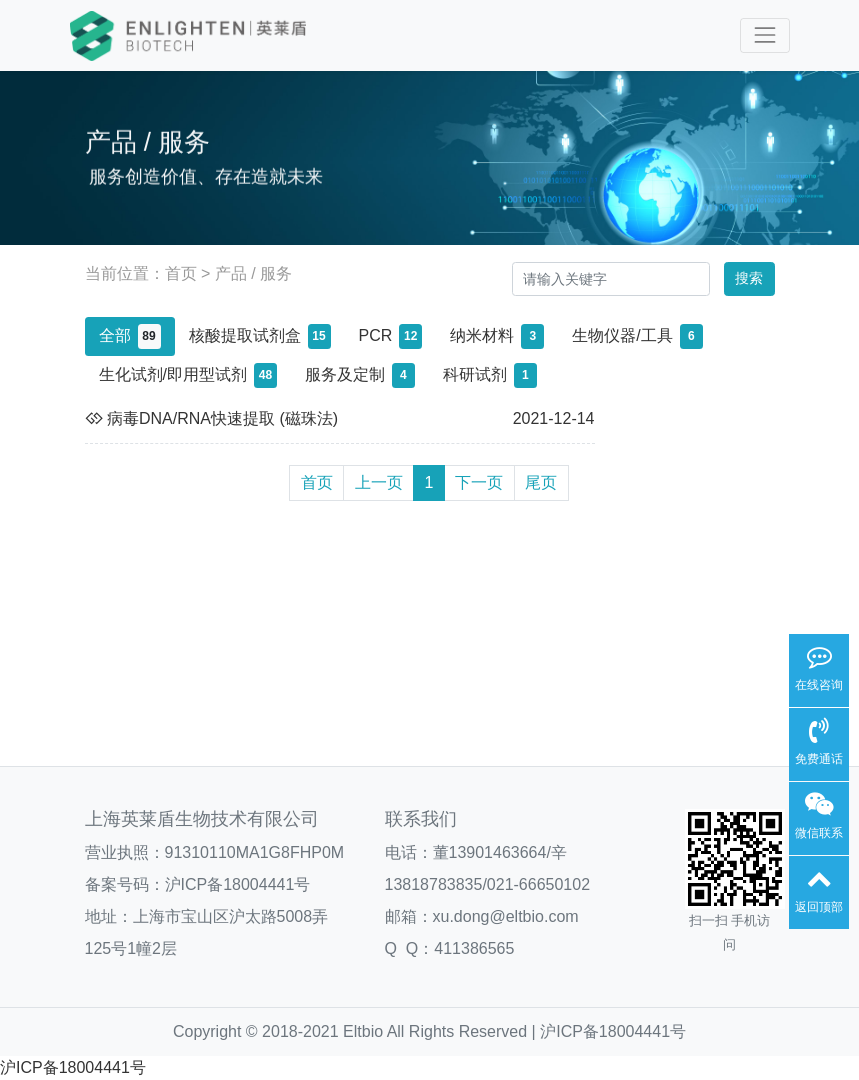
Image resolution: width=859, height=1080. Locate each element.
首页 (181, 273)
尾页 (541, 482)
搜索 (749, 278)
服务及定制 (360, 375)
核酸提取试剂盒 (260, 336)
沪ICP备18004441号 (238, 884)
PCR (391, 336)
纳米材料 (497, 336)
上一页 (379, 482)
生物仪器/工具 (637, 336)
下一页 (479, 482)
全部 (130, 336)
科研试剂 (490, 375)
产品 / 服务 (253, 273)
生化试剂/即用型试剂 (188, 375)
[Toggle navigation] (764, 35)
